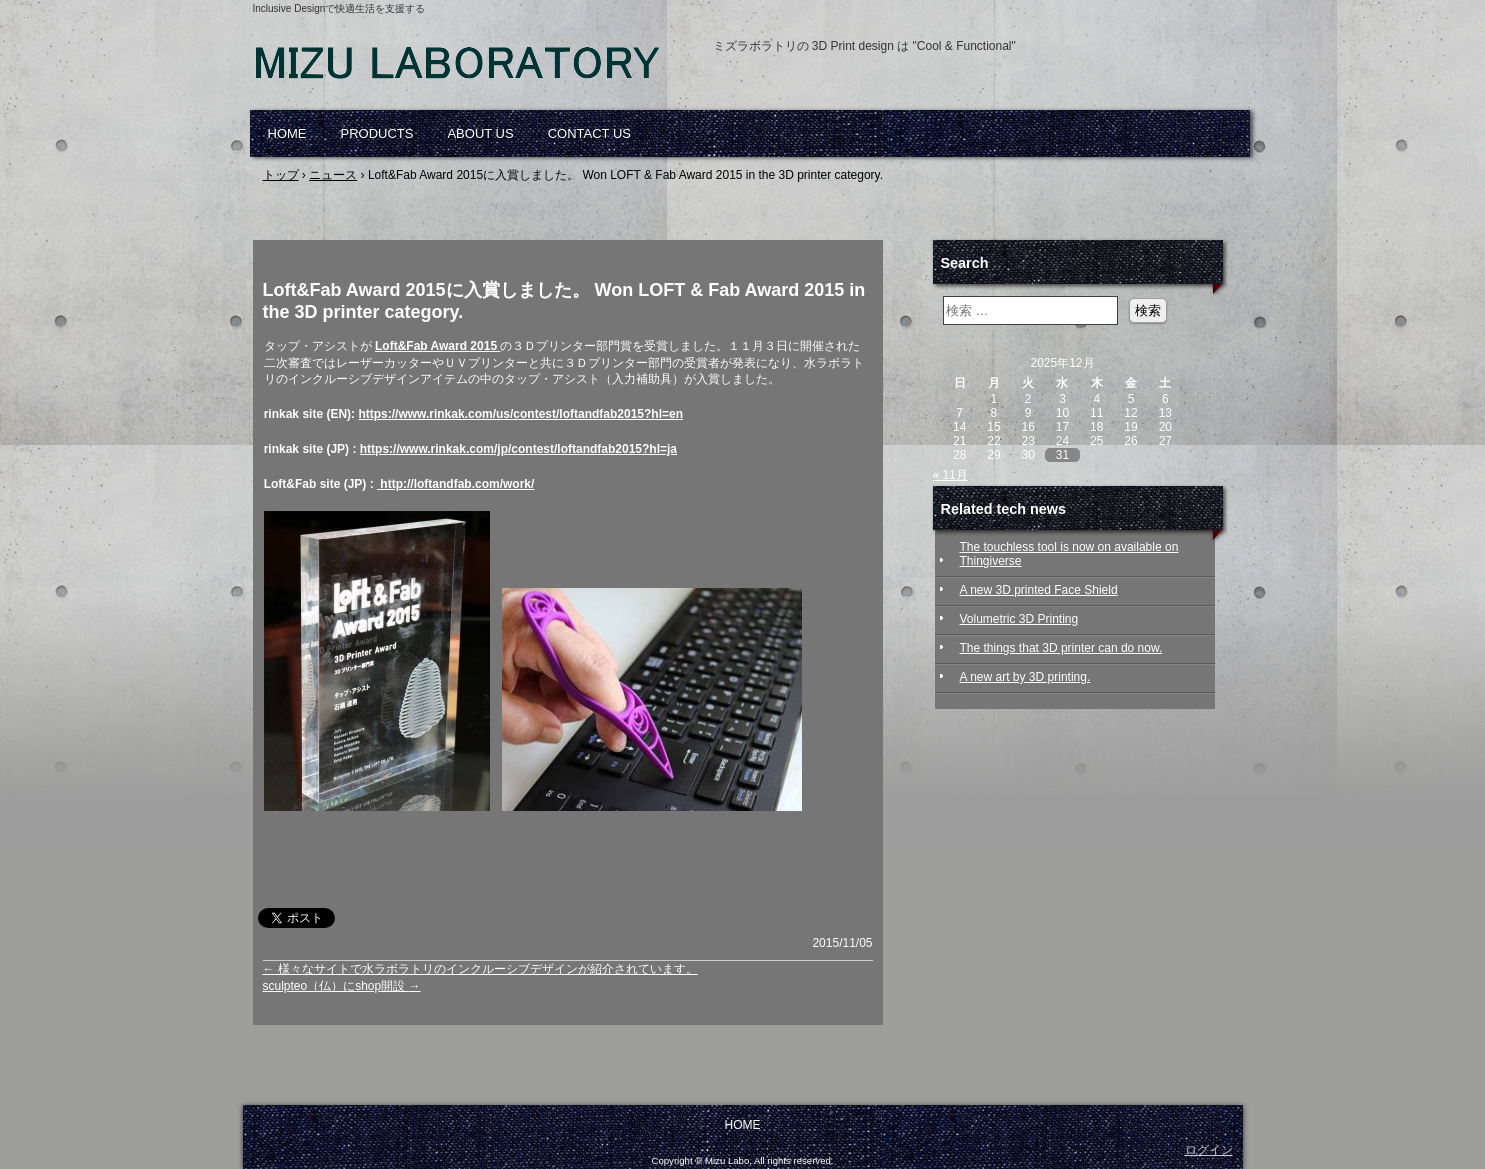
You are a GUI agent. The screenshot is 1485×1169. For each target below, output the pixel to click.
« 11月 (950, 475)
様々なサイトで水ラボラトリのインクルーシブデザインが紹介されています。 (480, 969)
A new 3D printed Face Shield (1039, 590)
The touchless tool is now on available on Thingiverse (1069, 554)
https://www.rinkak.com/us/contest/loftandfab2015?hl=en (520, 414)
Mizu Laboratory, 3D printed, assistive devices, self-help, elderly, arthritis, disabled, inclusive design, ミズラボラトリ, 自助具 (483, 70)
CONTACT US (589, 133)
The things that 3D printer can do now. (1061, 648)
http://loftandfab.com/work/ (455, 484)
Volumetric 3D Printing (1019, 619)
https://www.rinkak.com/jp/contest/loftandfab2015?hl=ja (518, 449)
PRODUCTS (377, 133)
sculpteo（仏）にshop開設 (342, 986)
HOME (287, 133)
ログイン (1209, 1150)
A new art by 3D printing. (1025, 677)
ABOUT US (480, 133)
